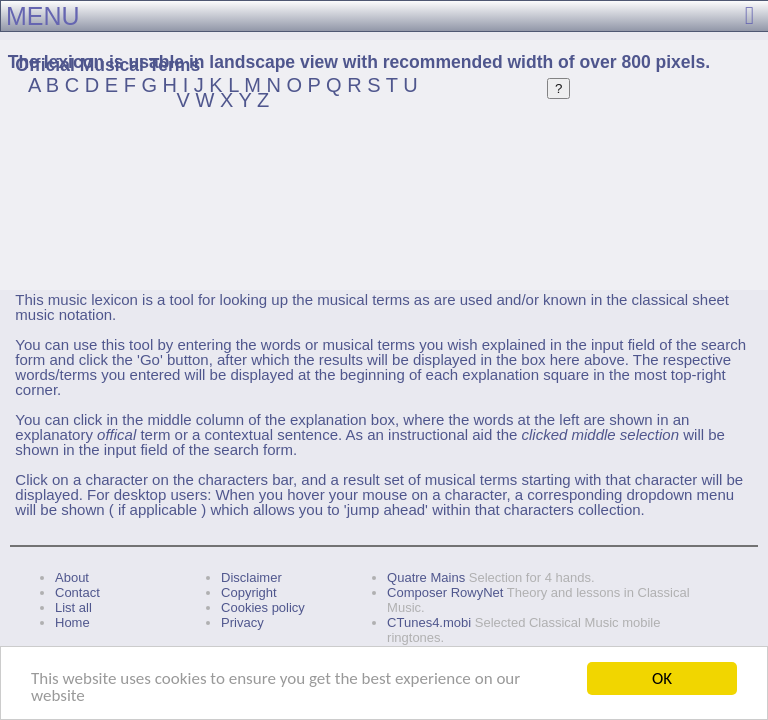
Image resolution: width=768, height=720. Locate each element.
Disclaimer (251, 577)
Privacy (242, 622)
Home (72, 622)
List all (73, 607)
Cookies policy (263, 607)
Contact (77, 592)
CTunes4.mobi (429, 622)
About (72, 577)
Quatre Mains (426, 577)
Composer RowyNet (445, 592)
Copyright (249, 592)
